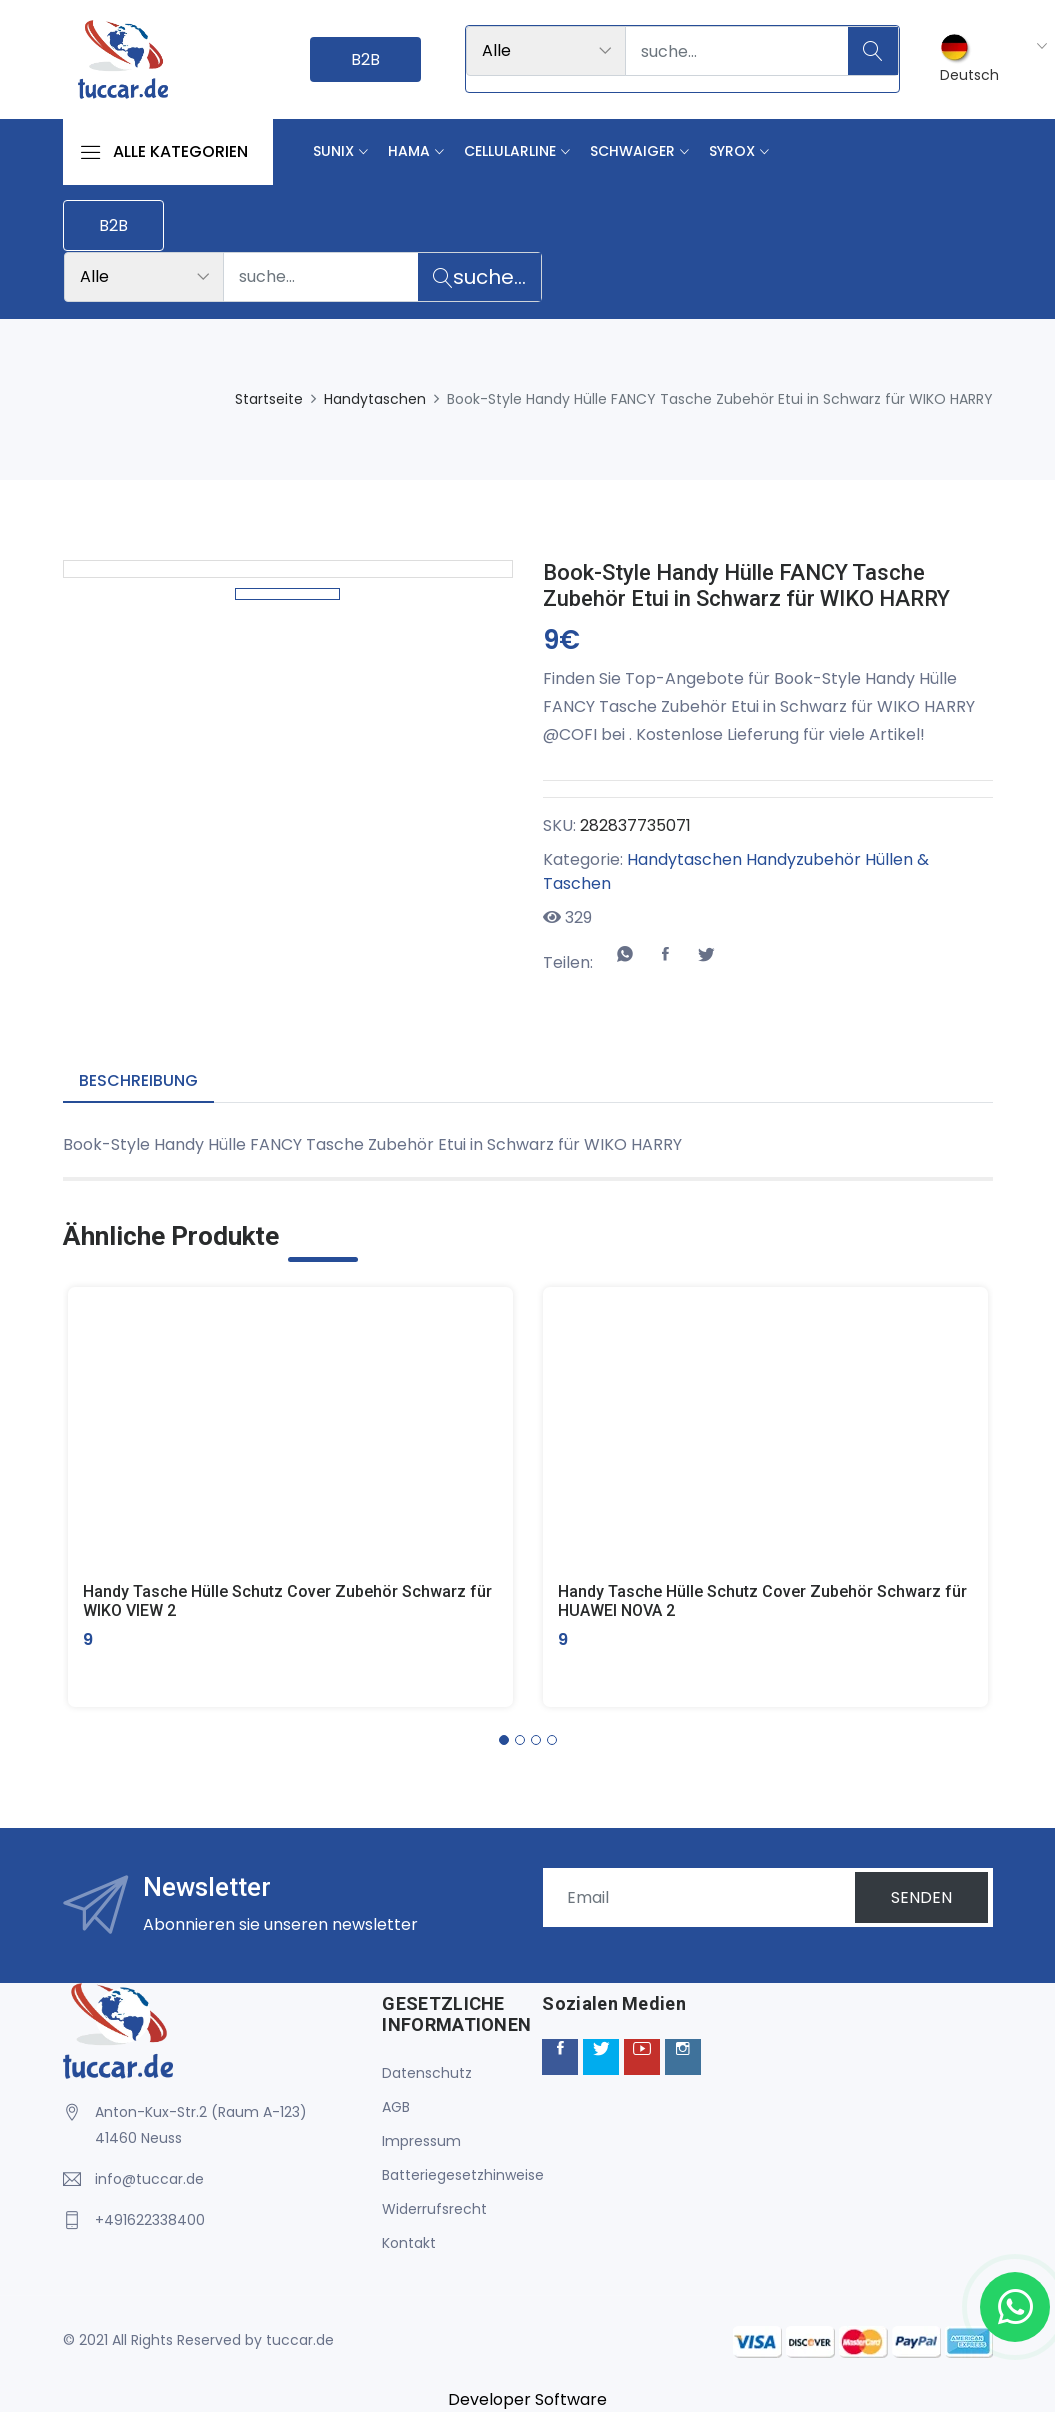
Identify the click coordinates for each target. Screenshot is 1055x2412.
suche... (479, 277)
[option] (287, 798)
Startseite (269, 399)
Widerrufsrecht (434, 2209)
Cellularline (510, 151)
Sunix (333, 151)
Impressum (421, 2141)
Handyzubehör (803, 859)
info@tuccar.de (149, 2179)
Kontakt (409, 2243)
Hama (409, 151)
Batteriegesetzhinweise (463, 2175)
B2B (365, 59)
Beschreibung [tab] (138, 1080)
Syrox (732, 151)
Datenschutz (427, 2073)
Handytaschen (375, 399)
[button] (504, 1740)
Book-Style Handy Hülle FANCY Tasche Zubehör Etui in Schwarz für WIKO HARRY (746, 585)
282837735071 (635, 825)
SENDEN (921, 1897)
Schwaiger (632, 151)
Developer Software (527, 2399)
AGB (396, 2107)
